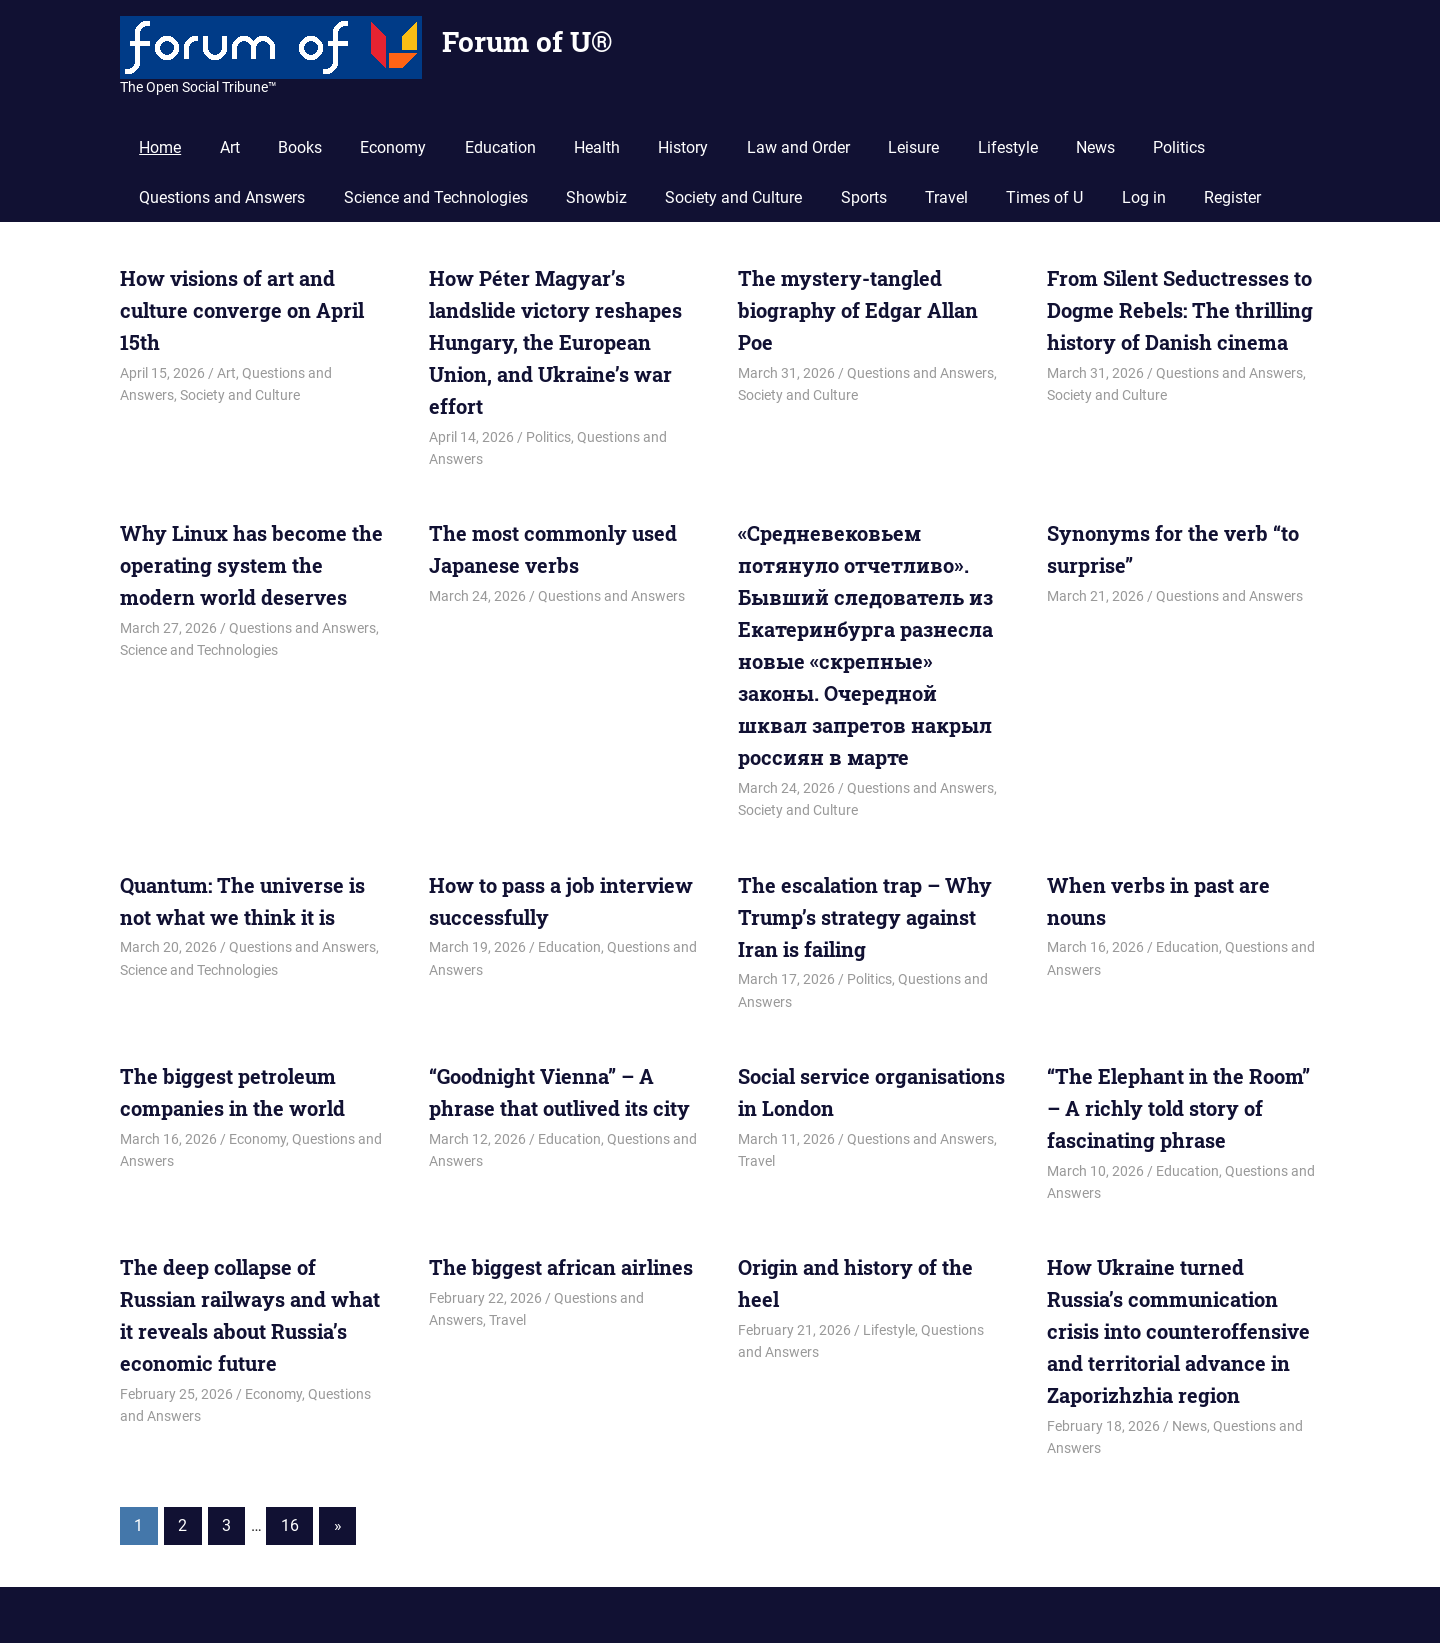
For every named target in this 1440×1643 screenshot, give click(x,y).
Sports (864, 197)
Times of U (1044, 197)
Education (500, 147)
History (683, 147)
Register (1232, 197)
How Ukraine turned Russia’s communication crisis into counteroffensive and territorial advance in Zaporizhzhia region (1178, 1331)
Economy (393, 147)
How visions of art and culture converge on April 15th (242, 310)
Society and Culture (733, 197)
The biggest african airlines (561, 1267)
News (1095, 147)
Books (300, 147)
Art (230, 147)
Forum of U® (527, 41)
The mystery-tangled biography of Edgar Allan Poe (858, 310)
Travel (946, 197)
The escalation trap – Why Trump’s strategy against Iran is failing (865, 917)
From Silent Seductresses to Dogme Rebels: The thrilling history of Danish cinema (1180, 310)
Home (160, 147)
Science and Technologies (436, 197)
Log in (1144, 197)
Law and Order (798, 147)
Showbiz (596, 197)
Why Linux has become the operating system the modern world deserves (251, 565)
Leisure (913, 147)
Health (597, 147)
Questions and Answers (222, 197)
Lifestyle (1008, 147)
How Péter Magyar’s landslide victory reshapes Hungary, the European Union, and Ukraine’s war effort (555, 342)
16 (290, 1525)
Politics (1179, 147)
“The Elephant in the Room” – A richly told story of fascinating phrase (1178, 1108)
